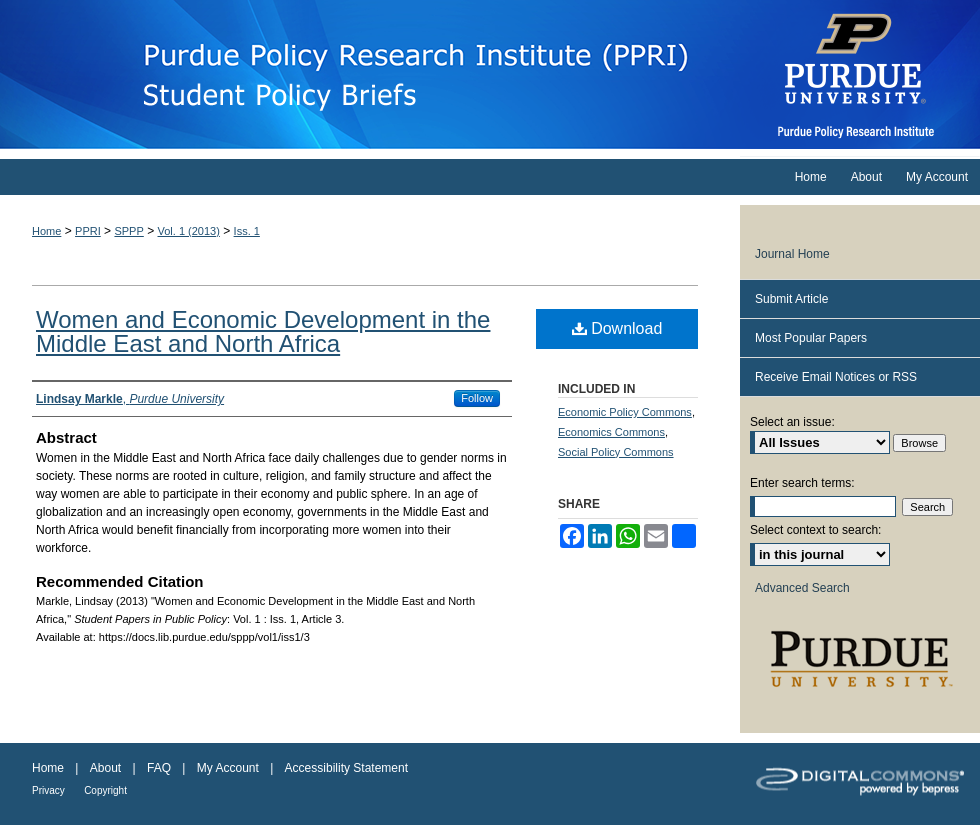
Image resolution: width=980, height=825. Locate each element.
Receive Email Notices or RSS (836, 377)
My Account (228, 768)
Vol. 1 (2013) (189, 231)
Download (617, 328)
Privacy (48, 790)
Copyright (105, 790)
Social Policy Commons (616, 452)
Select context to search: (815, 530)
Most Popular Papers (811, 338)
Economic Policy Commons (625, 412)
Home (46, 231)
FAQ (159, 768)
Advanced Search (802, 588)
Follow (477, 398)
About (105, 768)
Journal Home (792, 254)
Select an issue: (792, 422)
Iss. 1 (247, 231)
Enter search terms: (802, 483)
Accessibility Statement (346, 768)
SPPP (128, 231)
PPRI (88, 231)
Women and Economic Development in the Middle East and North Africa (263, 331)
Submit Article (791, 299)
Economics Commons (611, 432)
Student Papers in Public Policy (370, 74)
